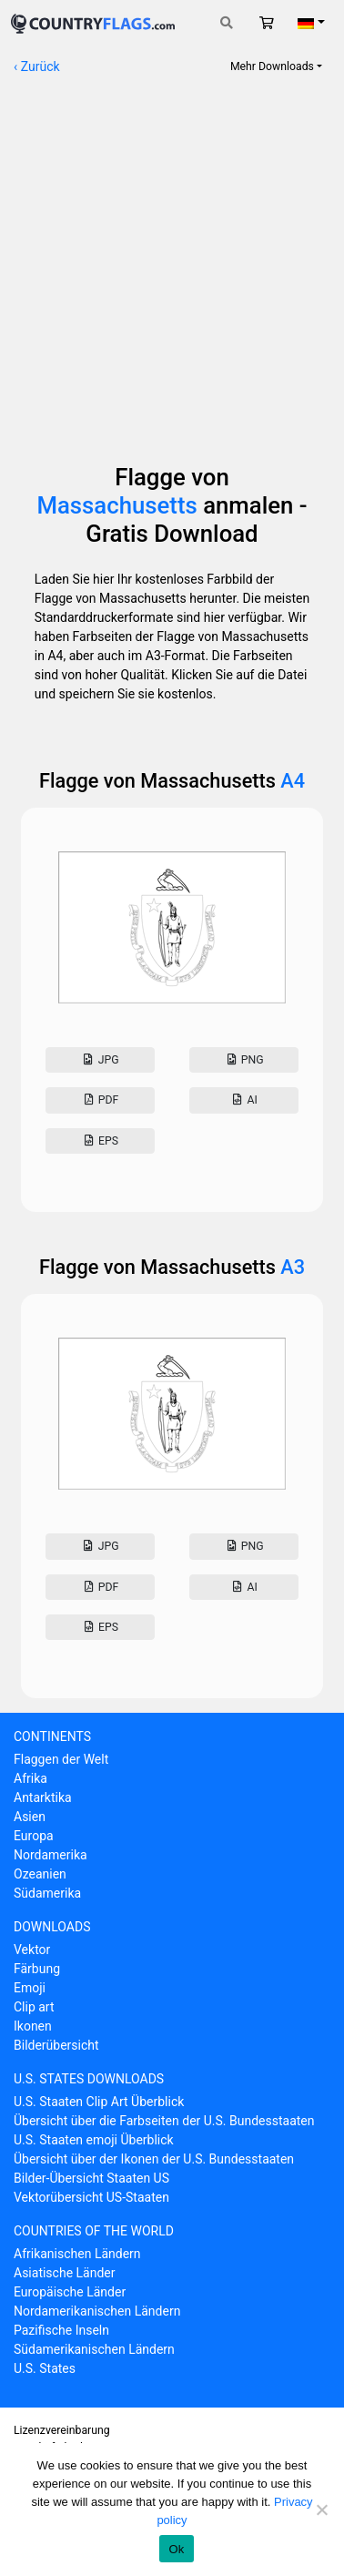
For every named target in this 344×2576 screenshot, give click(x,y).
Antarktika (43, 1797)
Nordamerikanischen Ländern (97, 2311)
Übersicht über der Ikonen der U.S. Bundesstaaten (154, 2159)
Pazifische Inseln (61, 2330)
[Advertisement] (172, 260)
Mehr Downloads (272, 66)
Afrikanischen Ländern (77, 2253)
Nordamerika (50, 1855)
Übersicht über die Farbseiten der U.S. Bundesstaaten (164, 2120)
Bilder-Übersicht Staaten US (91, 2178)
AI (244, 1100)
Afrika (30, 1778)
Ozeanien (40, 1874)
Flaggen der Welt (61, 1759)
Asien (30, 1816)
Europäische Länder (70, 2292)
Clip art (34, 2007)
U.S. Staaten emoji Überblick (94, 2140)
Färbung (37, 1968)
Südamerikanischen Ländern (94, 2349)
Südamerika (47, 1893)
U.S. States (45, 2368)
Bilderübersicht (56, 2045)
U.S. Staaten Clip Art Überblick (99, 2101)
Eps (100, 1141)
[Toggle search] (226, 23)
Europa (34, 1835)
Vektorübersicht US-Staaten (91, 2197)
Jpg (99, 1060)
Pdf (99, 1100)
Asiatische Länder (64, 2272)
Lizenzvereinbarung (62, 2430)
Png (243, 1060)
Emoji (30, 1987)
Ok (176, 2549)
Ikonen (33, 2026)
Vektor (32, 1949)
